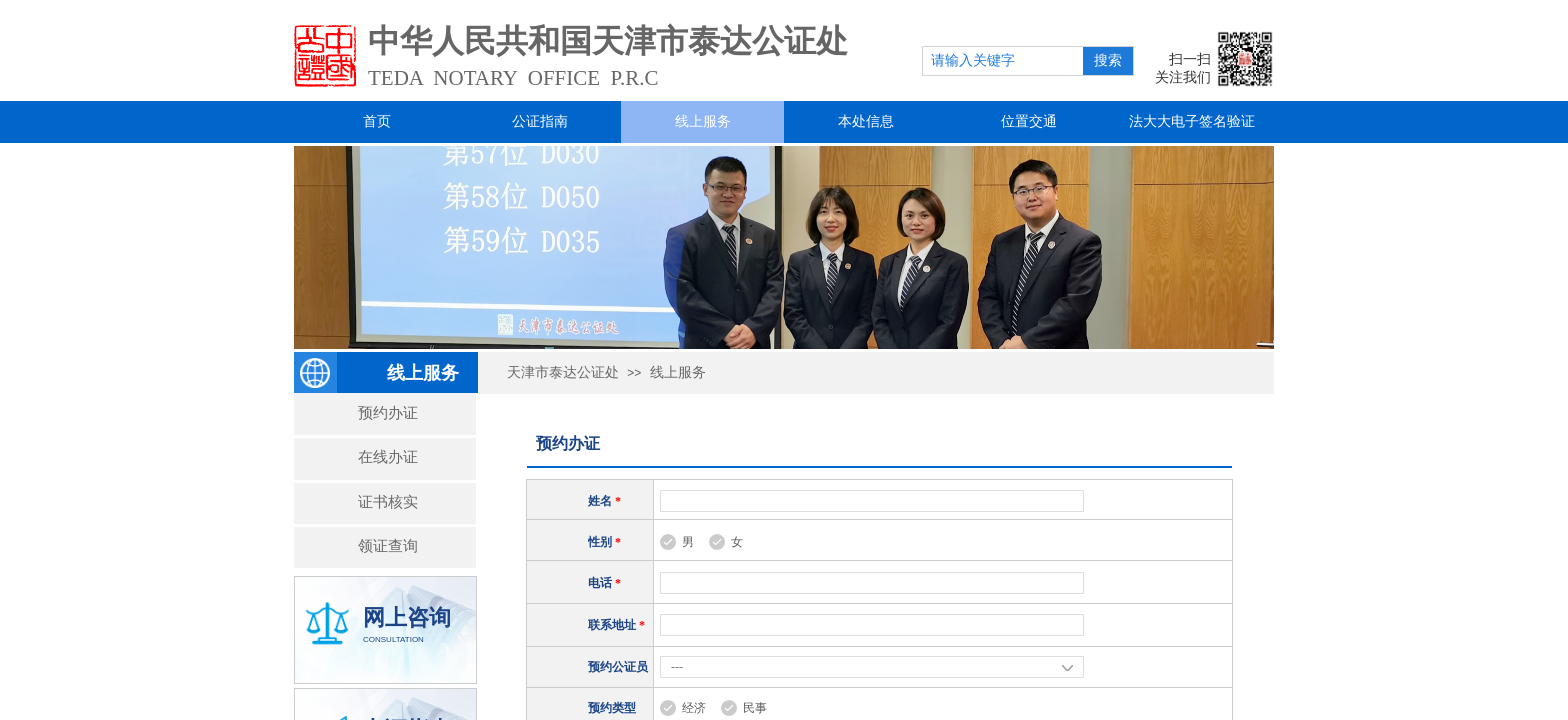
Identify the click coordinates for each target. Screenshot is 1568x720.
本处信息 (866, 121)
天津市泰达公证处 (563, 372)
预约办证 (388, 412)
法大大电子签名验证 (1192, 121)
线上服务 (703, 121)
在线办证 (388, 456)
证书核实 (388, 501)
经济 (694, 708)
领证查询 (388, 545)
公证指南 (540, 121)
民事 (755, 708)
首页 (377, 121)
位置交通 (1029, 121)
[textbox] (1003, 61)
